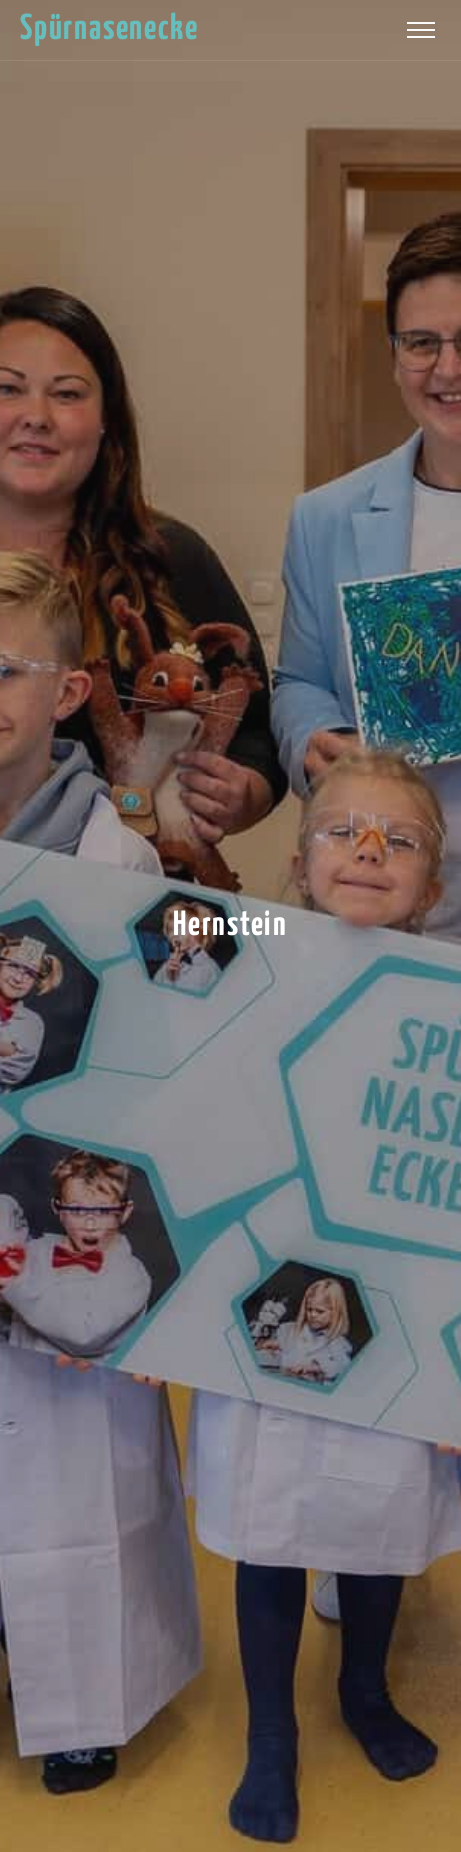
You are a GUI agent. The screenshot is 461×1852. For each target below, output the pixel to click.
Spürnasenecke (109, 29)
